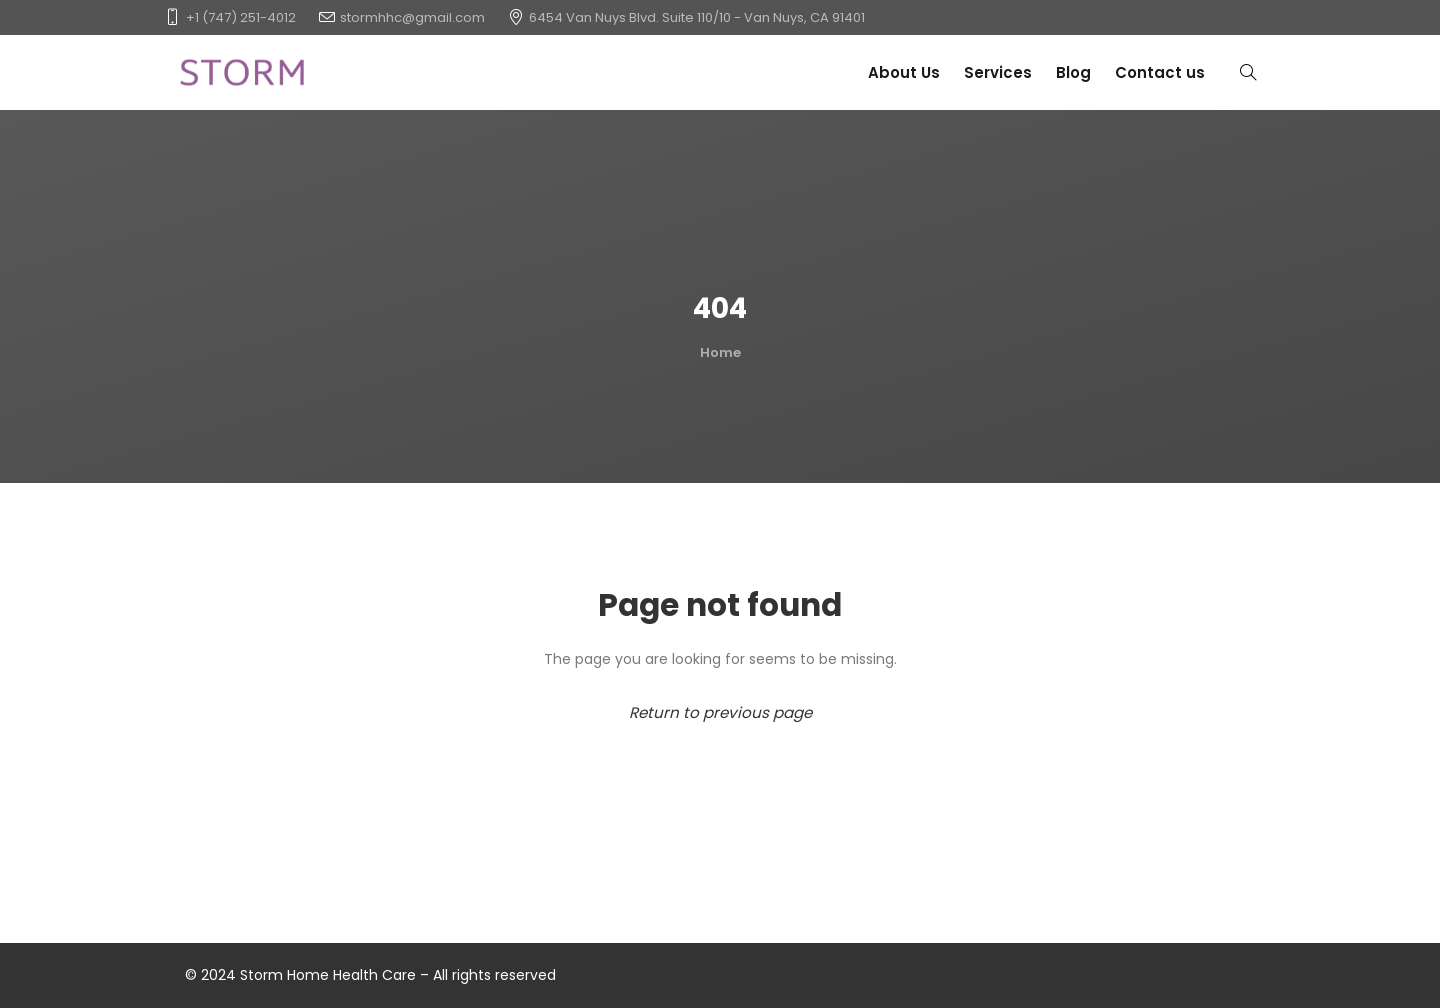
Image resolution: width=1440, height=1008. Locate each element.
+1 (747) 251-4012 (241, 17)
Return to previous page (720, 712)
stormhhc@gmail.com (412, 17)
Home (720, 352)
